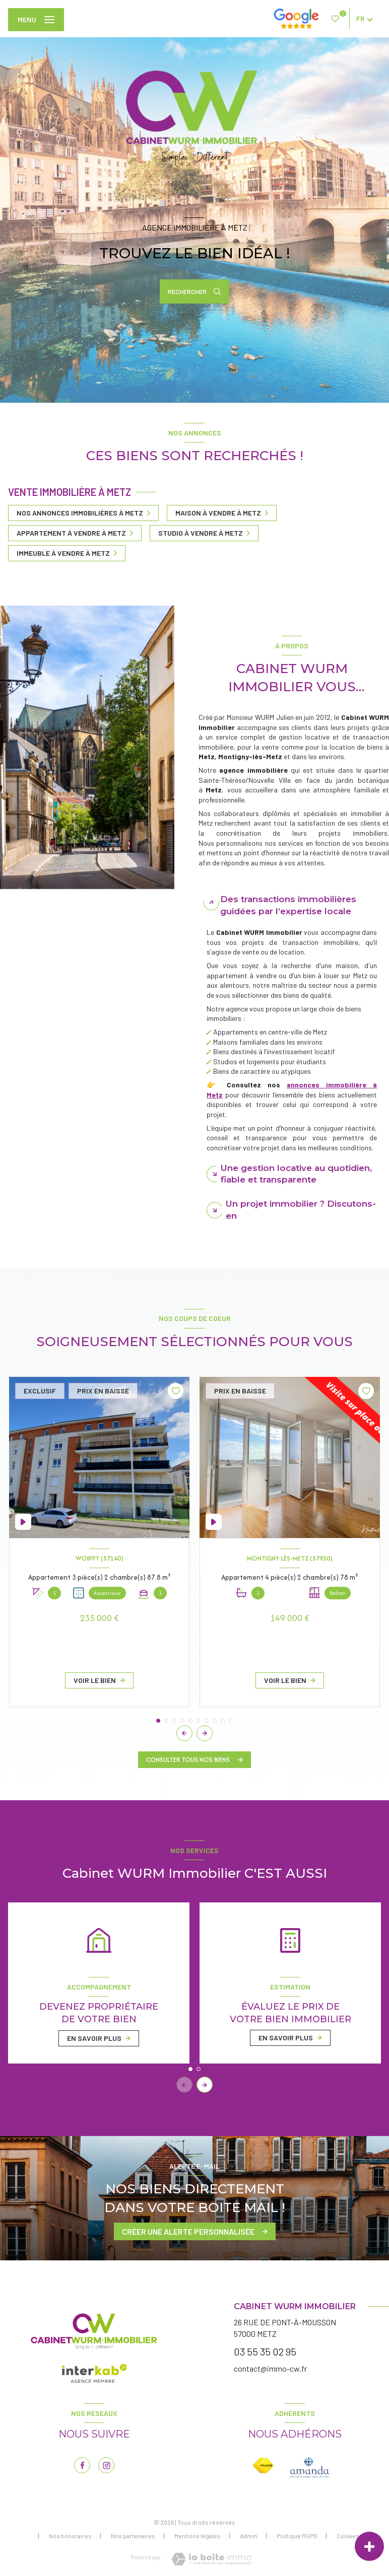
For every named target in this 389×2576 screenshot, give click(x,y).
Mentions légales (197, 2535)
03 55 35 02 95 (265, 2351)
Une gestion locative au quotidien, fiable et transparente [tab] (296, 1174)
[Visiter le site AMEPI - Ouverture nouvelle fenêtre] (309, 2467)
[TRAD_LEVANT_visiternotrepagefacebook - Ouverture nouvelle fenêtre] (82, 2465)
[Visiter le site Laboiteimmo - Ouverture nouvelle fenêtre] (211, 2559)
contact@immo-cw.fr (270, 2368)
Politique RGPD (297, 2535)
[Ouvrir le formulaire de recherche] (194, 291)
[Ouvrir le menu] (36, 19)
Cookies (348, 2536)
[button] (205, 1733)
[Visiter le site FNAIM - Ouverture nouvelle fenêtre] (263, 2465)
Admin (248, 2535)
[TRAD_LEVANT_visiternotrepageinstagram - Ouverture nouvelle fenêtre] (106, 2465)
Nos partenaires (133, 2535)
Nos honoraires (70, 2535)
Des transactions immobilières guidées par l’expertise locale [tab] (288, 905)
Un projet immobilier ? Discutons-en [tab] (301, 1210)
